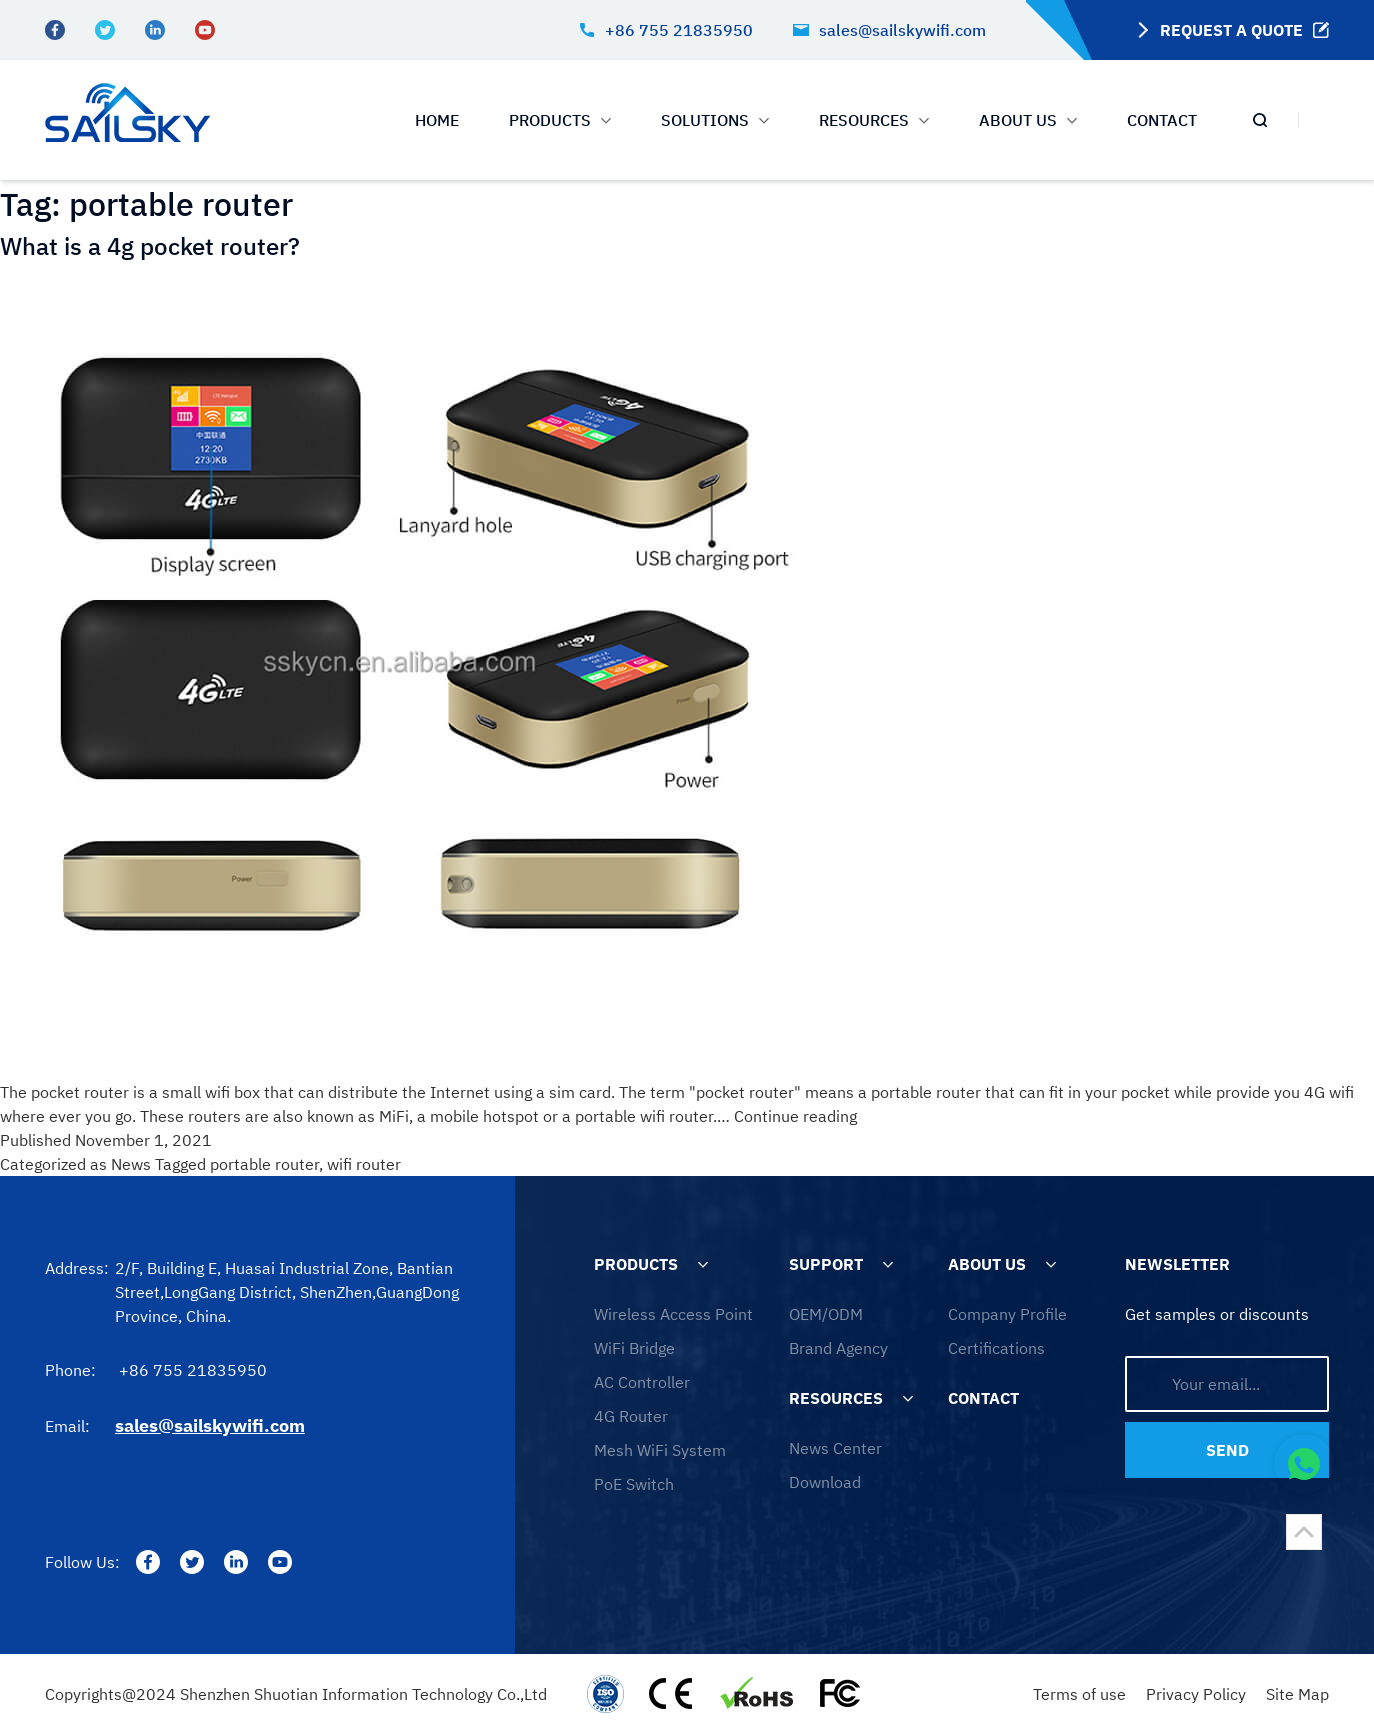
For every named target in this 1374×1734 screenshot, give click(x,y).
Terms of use (1079, 1694)
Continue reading (795, 1116)
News (131, 1164)
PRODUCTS (560, 120)
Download (825, 1482)
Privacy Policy (1196, 1694)
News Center (835, 1448)
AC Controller (642, 1382)
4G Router (631, 1416)
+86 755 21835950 (666, 30)
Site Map (1297, 1694)
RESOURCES (836, 1398)
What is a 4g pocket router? (150, 246)
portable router (264, 1164)
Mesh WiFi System (660, 1450)
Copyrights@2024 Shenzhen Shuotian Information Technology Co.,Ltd (296, 1694)
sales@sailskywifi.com (889, 30)
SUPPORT (826, 1264)
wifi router (364, 1164)
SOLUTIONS (715, 120)
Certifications (996, 1348)
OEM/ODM (826, 1314)
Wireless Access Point (673, 1314)
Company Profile (1007, 1314)
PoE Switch (634, 1484)
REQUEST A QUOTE (1230, 30)
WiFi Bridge (634, 1348)
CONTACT (1162, 120)
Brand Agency (838, 1348)
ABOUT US (1028, 120)
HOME (437, 120)
